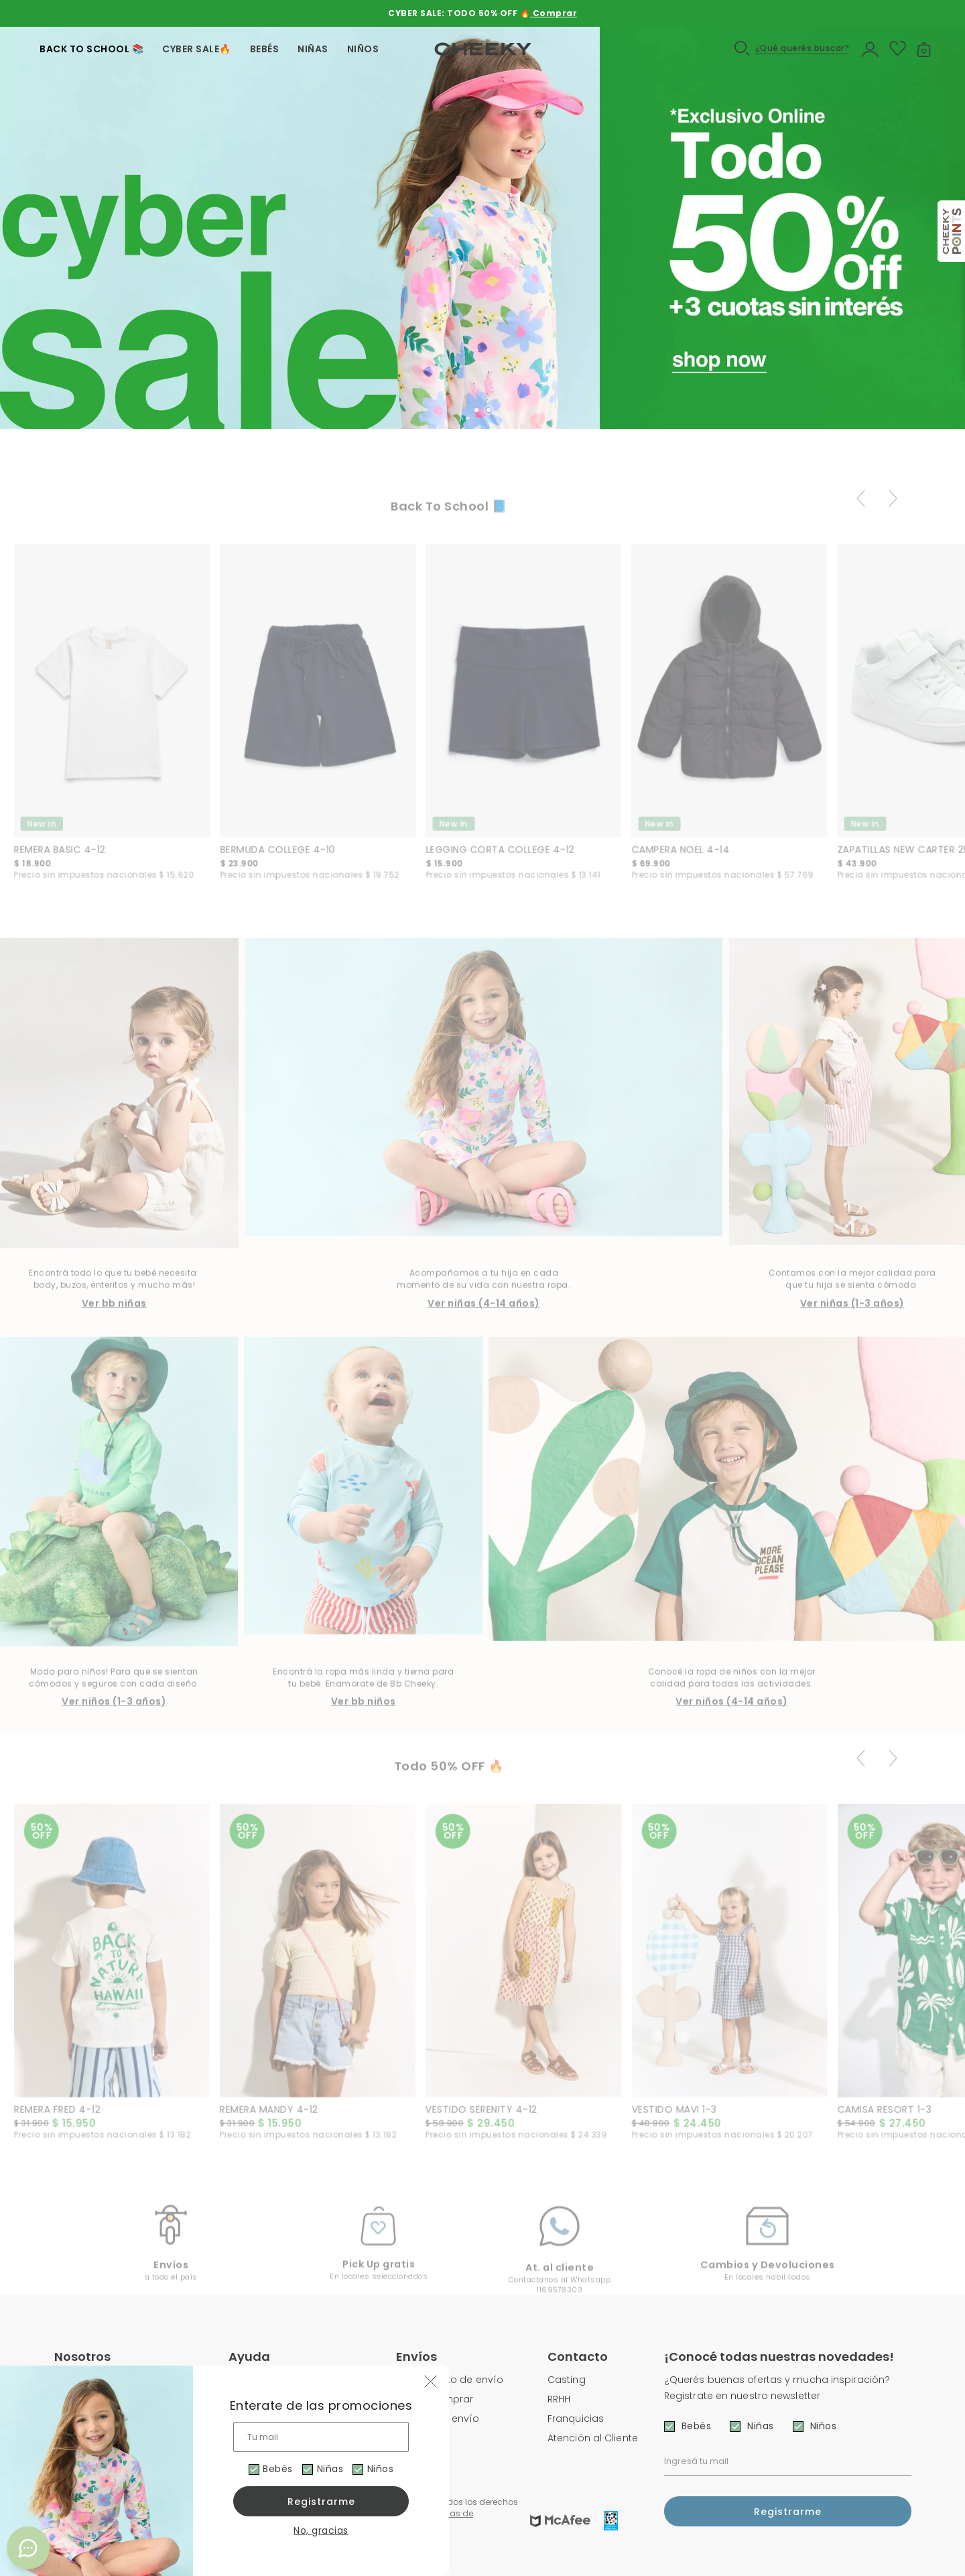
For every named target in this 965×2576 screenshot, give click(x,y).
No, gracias (321, 2530)
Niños (384, 2468)
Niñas (331, 2468)
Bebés (276, 2468)
